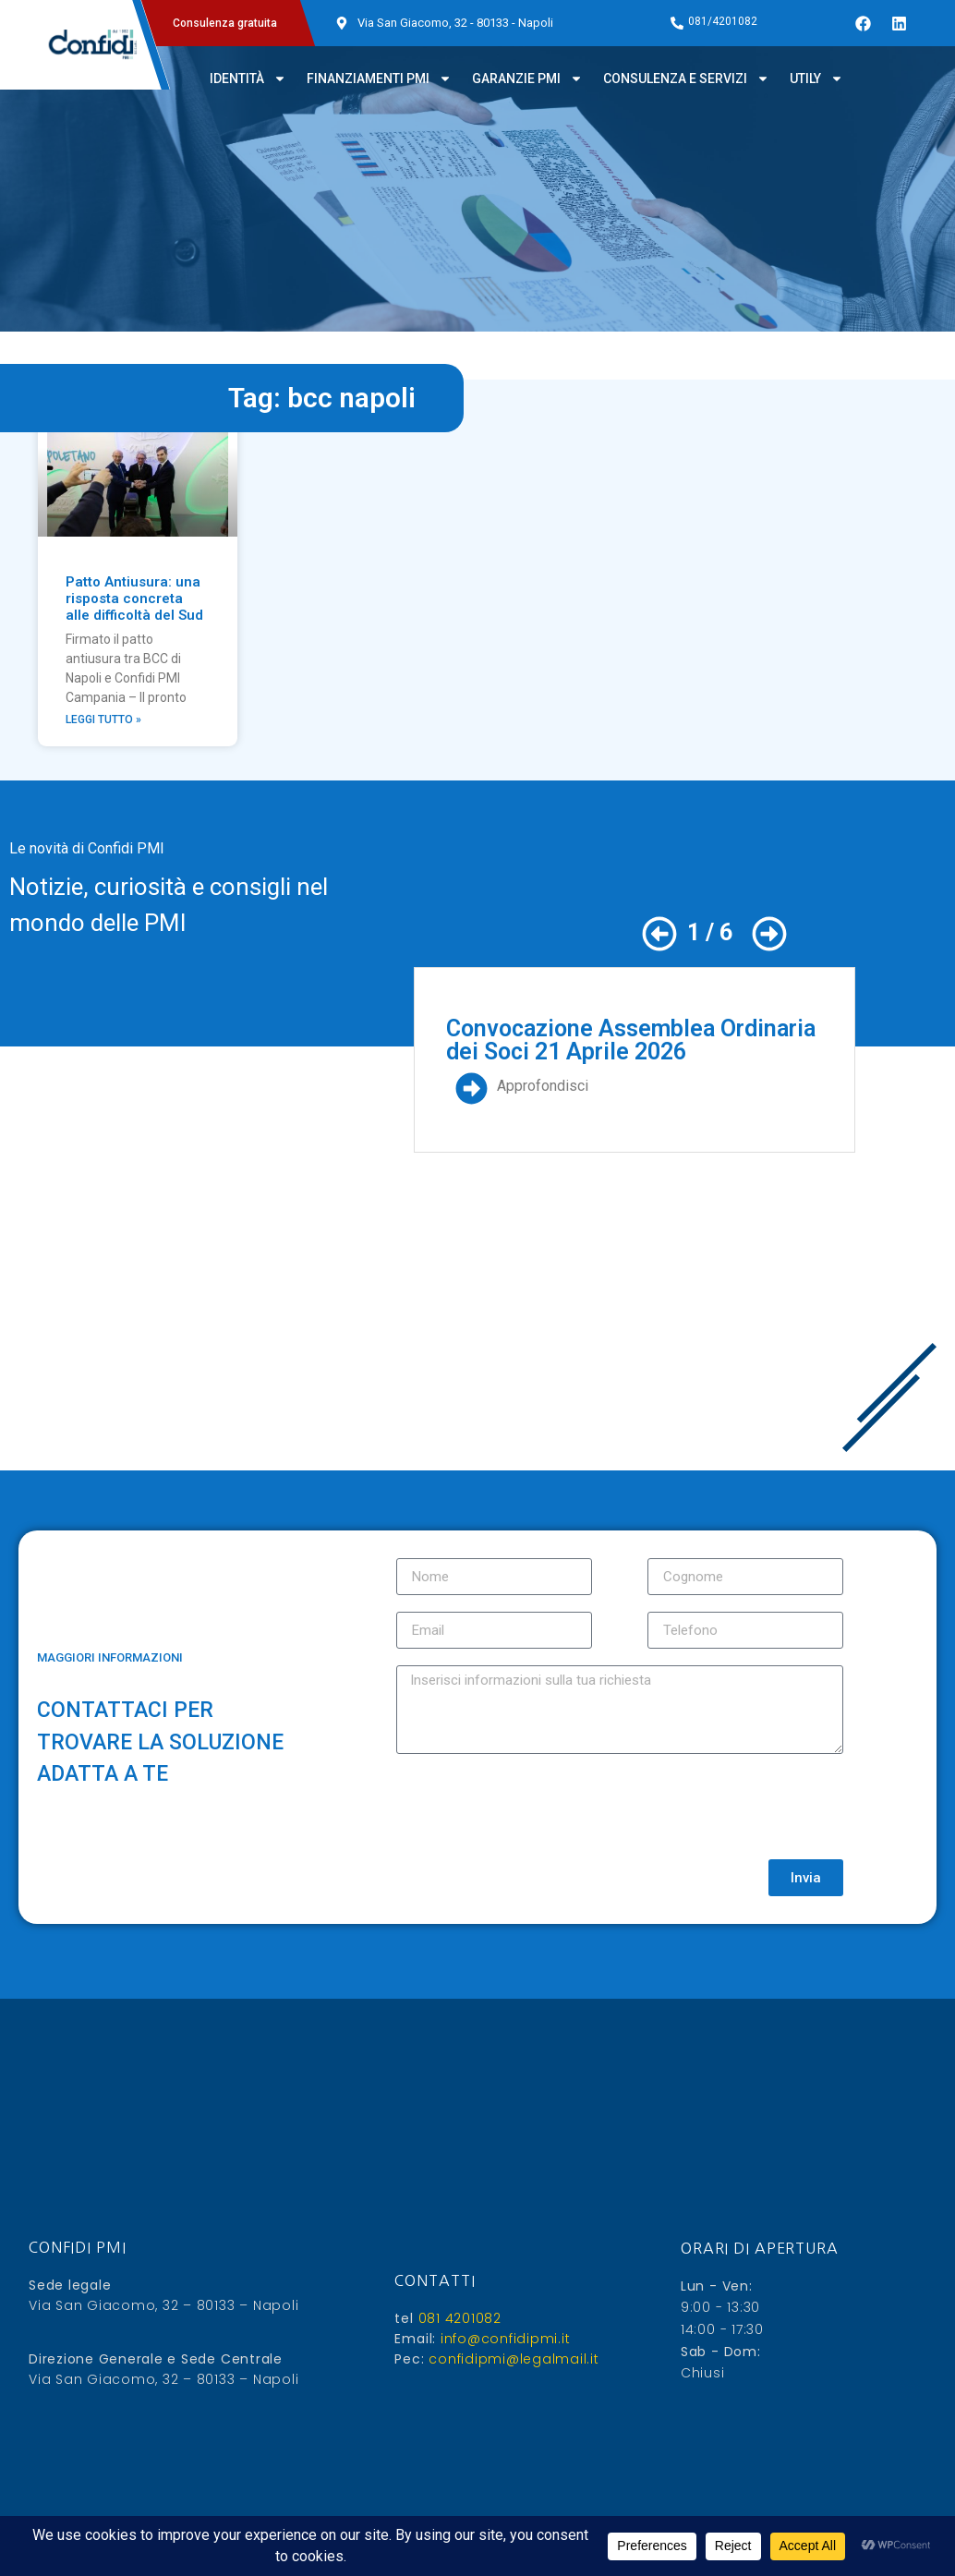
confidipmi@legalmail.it (512, 2359)
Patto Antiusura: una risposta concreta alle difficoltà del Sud (134, 598)
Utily (816, 78)
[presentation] (536, 1807)
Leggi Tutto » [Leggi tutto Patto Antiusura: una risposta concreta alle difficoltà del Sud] (103, 719)
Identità (248, 78)
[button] (659, 933)
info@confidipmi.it (503, 2338)
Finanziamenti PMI (379, 78)
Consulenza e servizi (686, 78)
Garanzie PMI (527, 78)
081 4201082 (458, 2318)
